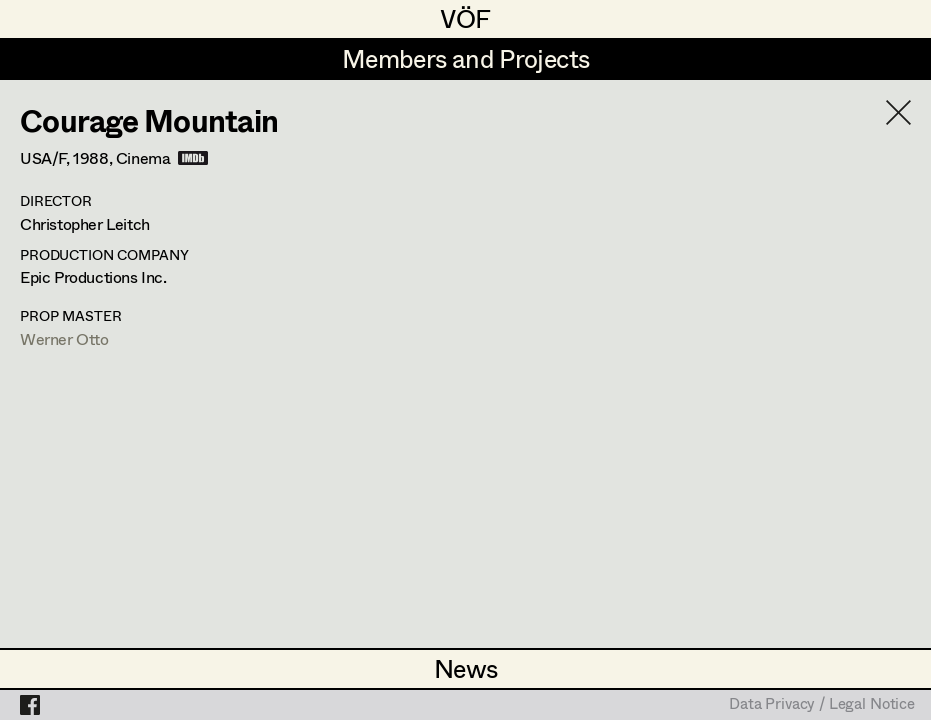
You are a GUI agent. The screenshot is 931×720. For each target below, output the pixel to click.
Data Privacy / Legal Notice (822, 705)
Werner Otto (64, 338)
